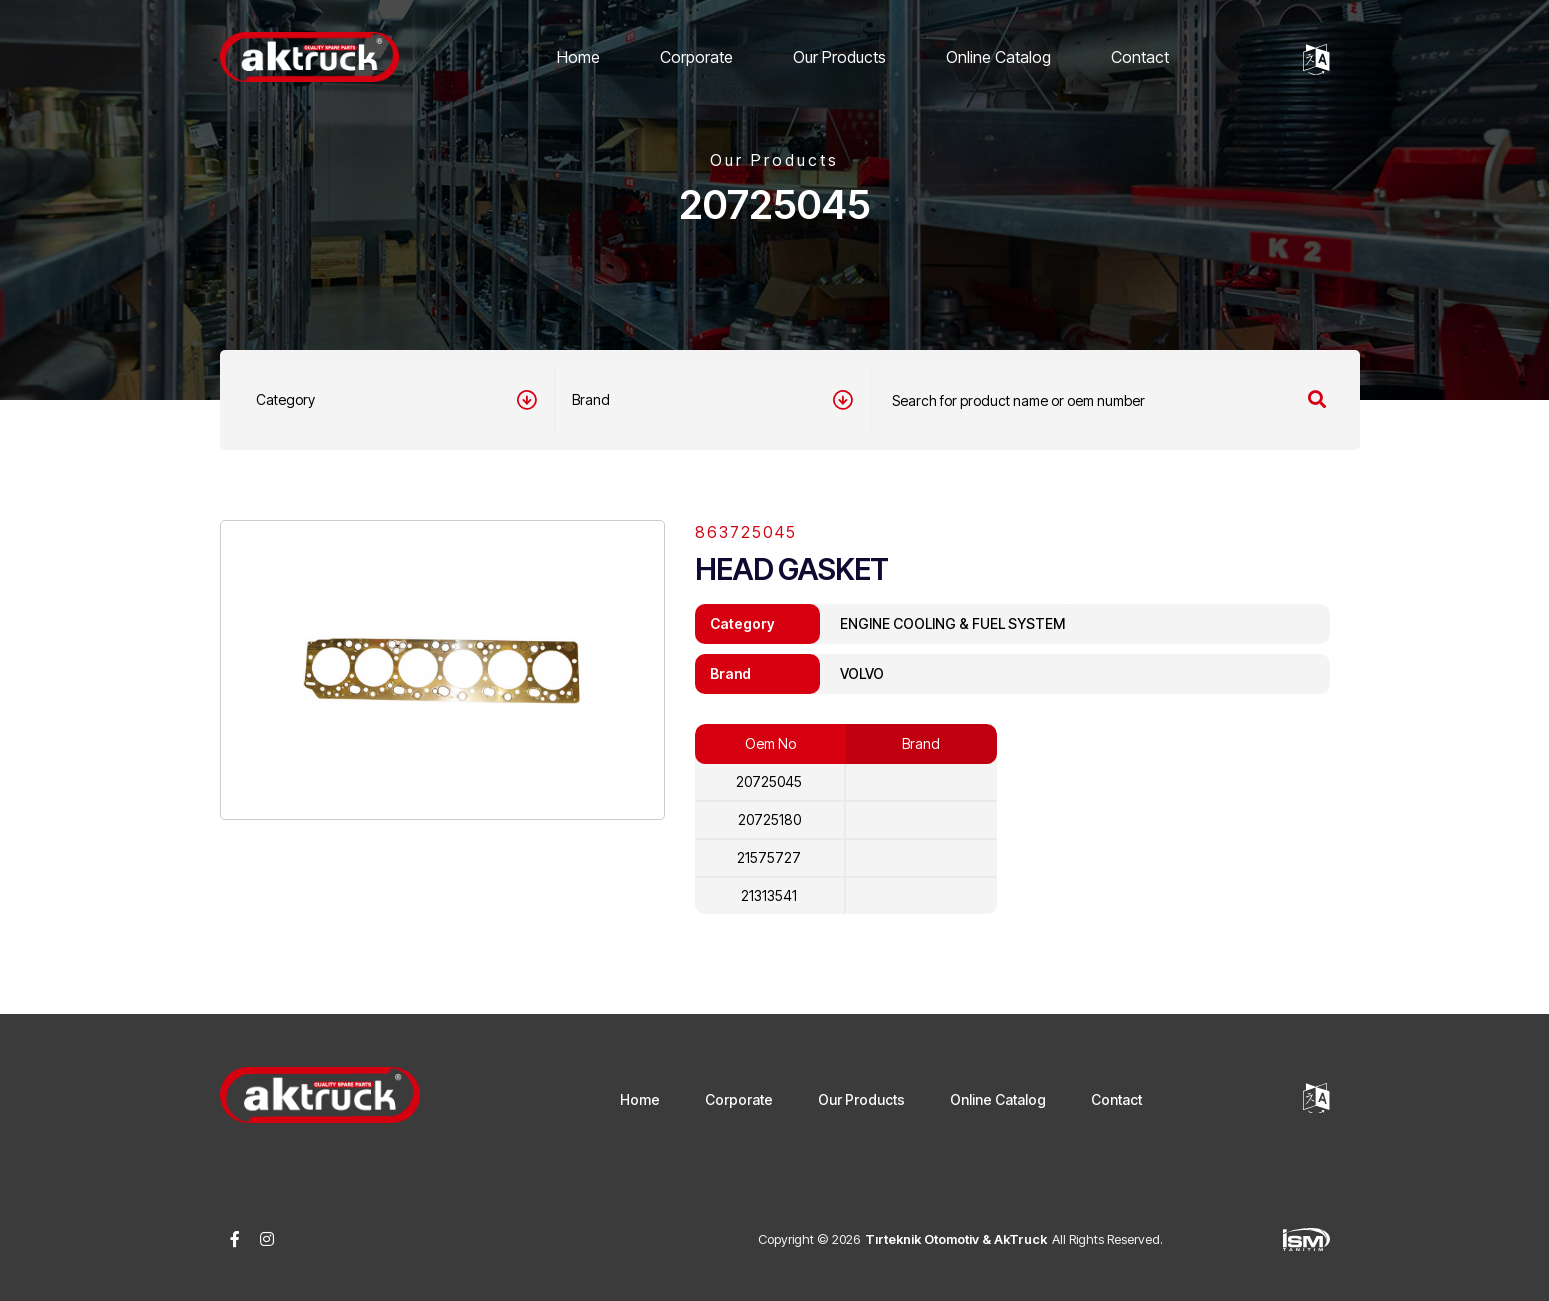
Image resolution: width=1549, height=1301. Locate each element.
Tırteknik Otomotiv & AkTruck (956, 1239)
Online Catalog (998, 57)
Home (578, 57)
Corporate (696, 57)
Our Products (839, 57)
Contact (1140, 57)
